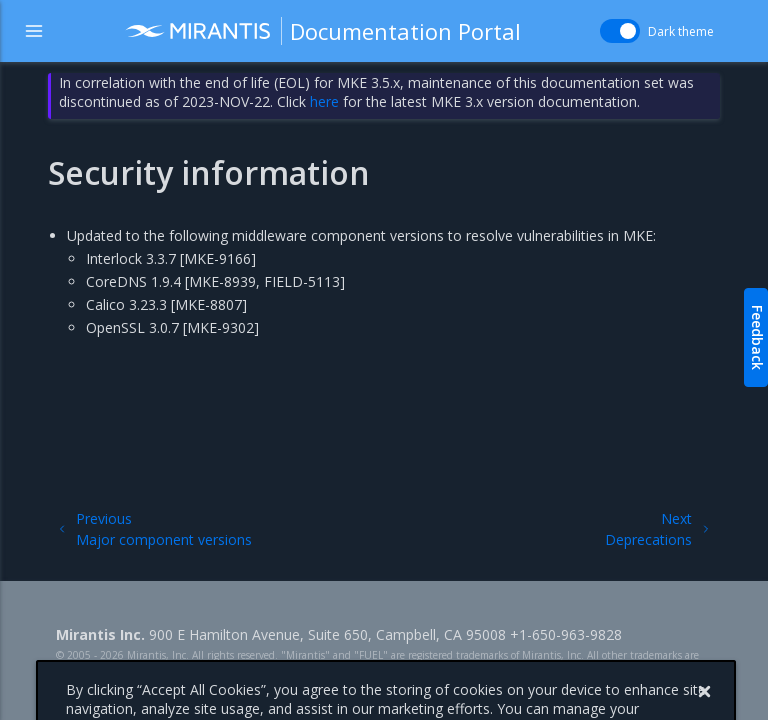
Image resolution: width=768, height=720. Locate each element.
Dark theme (681, 31)
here (324, 101)
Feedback (757, 337)
